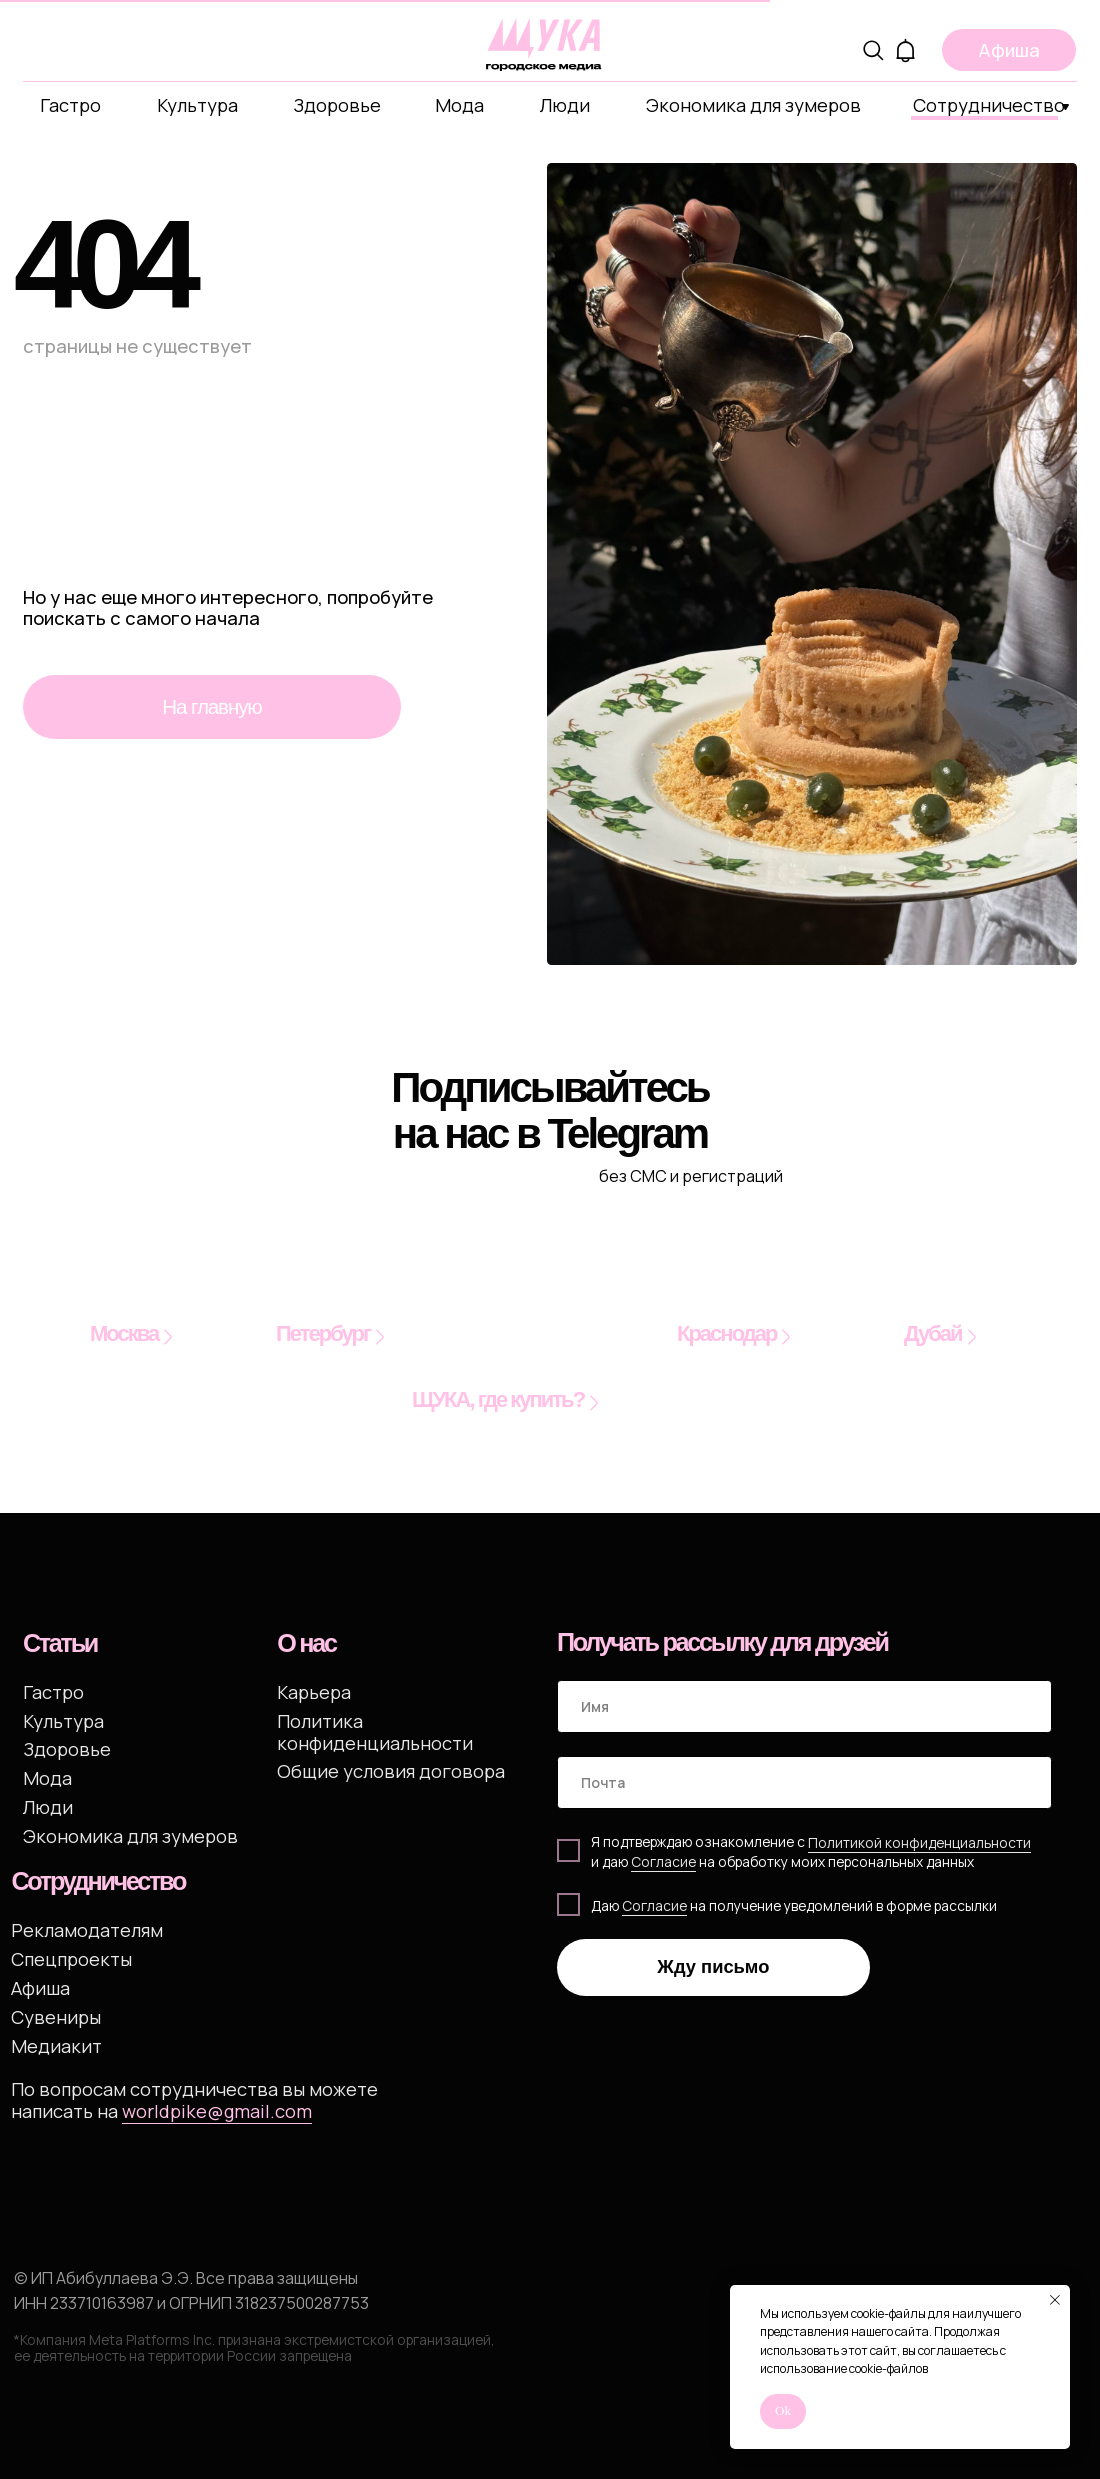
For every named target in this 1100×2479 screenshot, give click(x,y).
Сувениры (56, 2016)
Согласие (654, 1905)
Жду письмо (713, 1966)
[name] (804, 1706)
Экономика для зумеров (753, 104)
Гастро (70, 104)
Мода (459, 104)
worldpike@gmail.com (217, 2110)
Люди (565, 104)
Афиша (40, 1987)
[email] (804, 1782)
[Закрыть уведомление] (1055, 2300)
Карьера (314, 1691)
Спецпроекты (71, 1958)
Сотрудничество (989, 104)
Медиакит (56, 2045)
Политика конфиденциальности (375, 1731)
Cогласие (663, 1861)
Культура (197, 104)
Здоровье (337, 104)
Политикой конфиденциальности (919, 1842)
